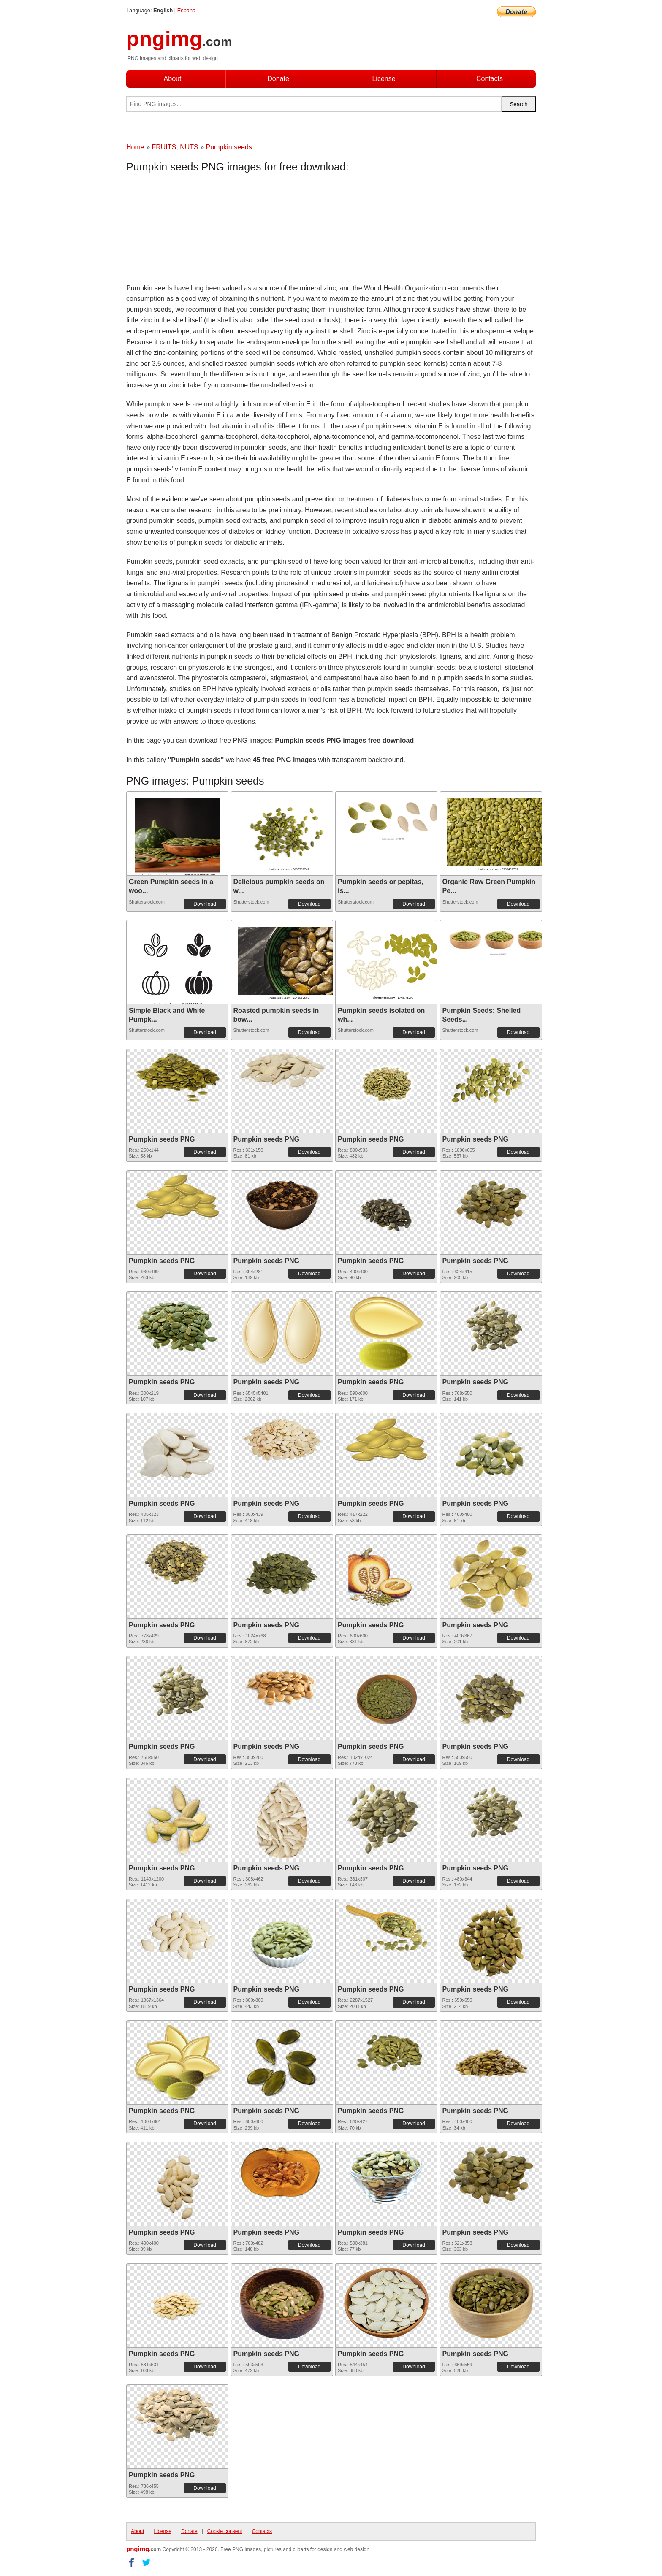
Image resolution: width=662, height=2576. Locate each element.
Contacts (489, 78)
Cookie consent (224, 2531)
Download (204, 904)
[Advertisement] (193, 230)
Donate (278, 78)
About (173, 78)
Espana (186, 10)
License (383, 78)
